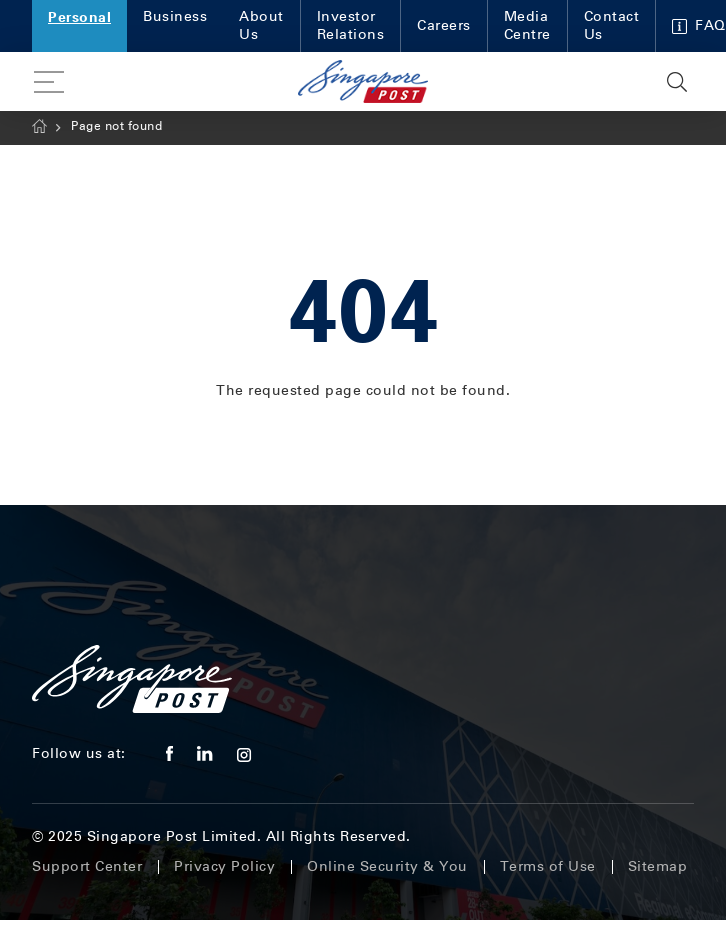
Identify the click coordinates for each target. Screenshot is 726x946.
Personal (79, 16)
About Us (261, 25)
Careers (444, 25)
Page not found (116, 126)
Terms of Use (548, 866)
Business (175, 16)
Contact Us (612, 25)
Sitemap (658, 866)
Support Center (87, 866)
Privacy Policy (224, 866)
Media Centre (527, 25)
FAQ (699, 25)
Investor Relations (351, 25)
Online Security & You (387, 866)
